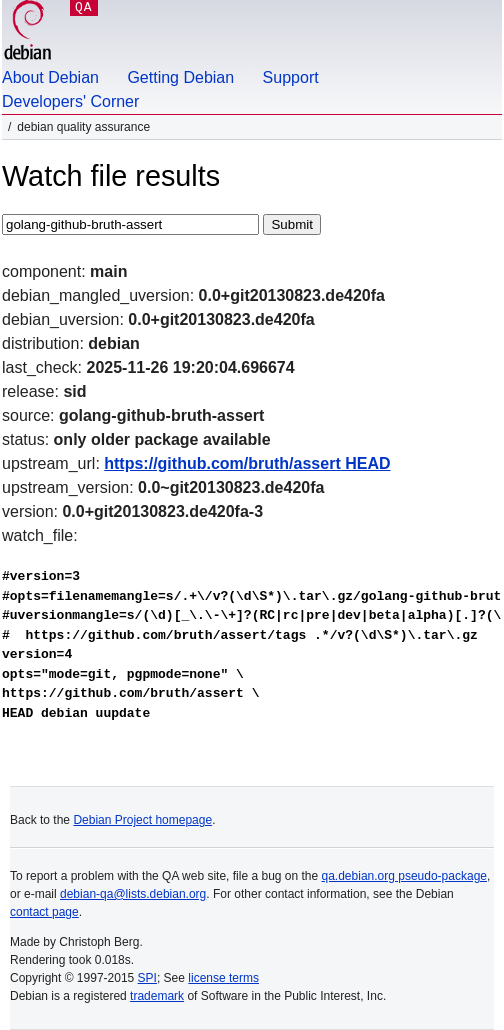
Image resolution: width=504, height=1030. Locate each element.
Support (291, 77)
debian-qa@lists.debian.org (133, 894)
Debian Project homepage (142, 820)
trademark (157, 996)
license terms (223, 978)
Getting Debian (180, 77)
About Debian (50, 77)
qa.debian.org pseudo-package (404, 876)
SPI (147, 978)
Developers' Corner (70, 101)
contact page (44, 912)
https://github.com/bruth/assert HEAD (247, 463)
